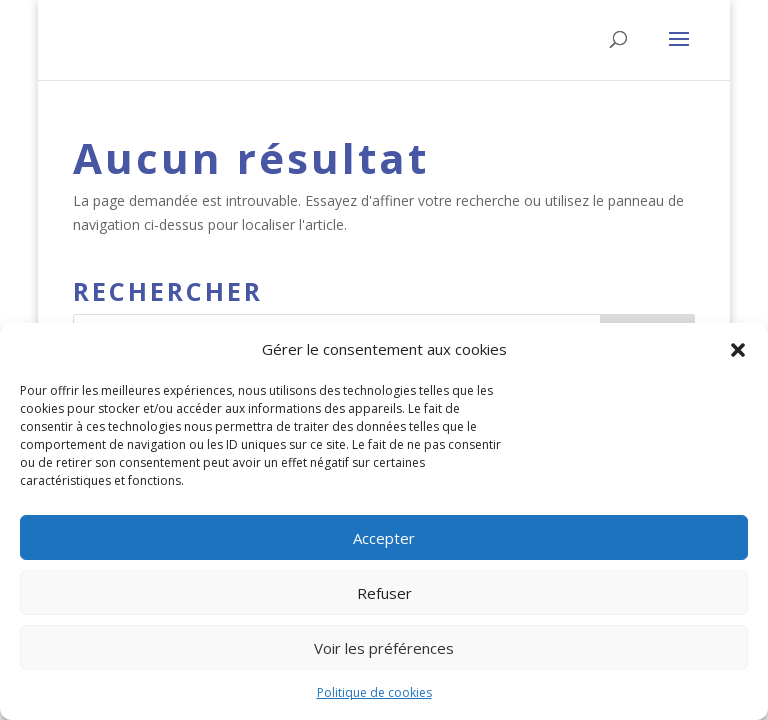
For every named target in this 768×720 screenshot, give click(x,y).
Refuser (384, 593)
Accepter (384, 538)
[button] (738, 350)
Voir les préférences (384, 648)
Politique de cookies (374, 692)
